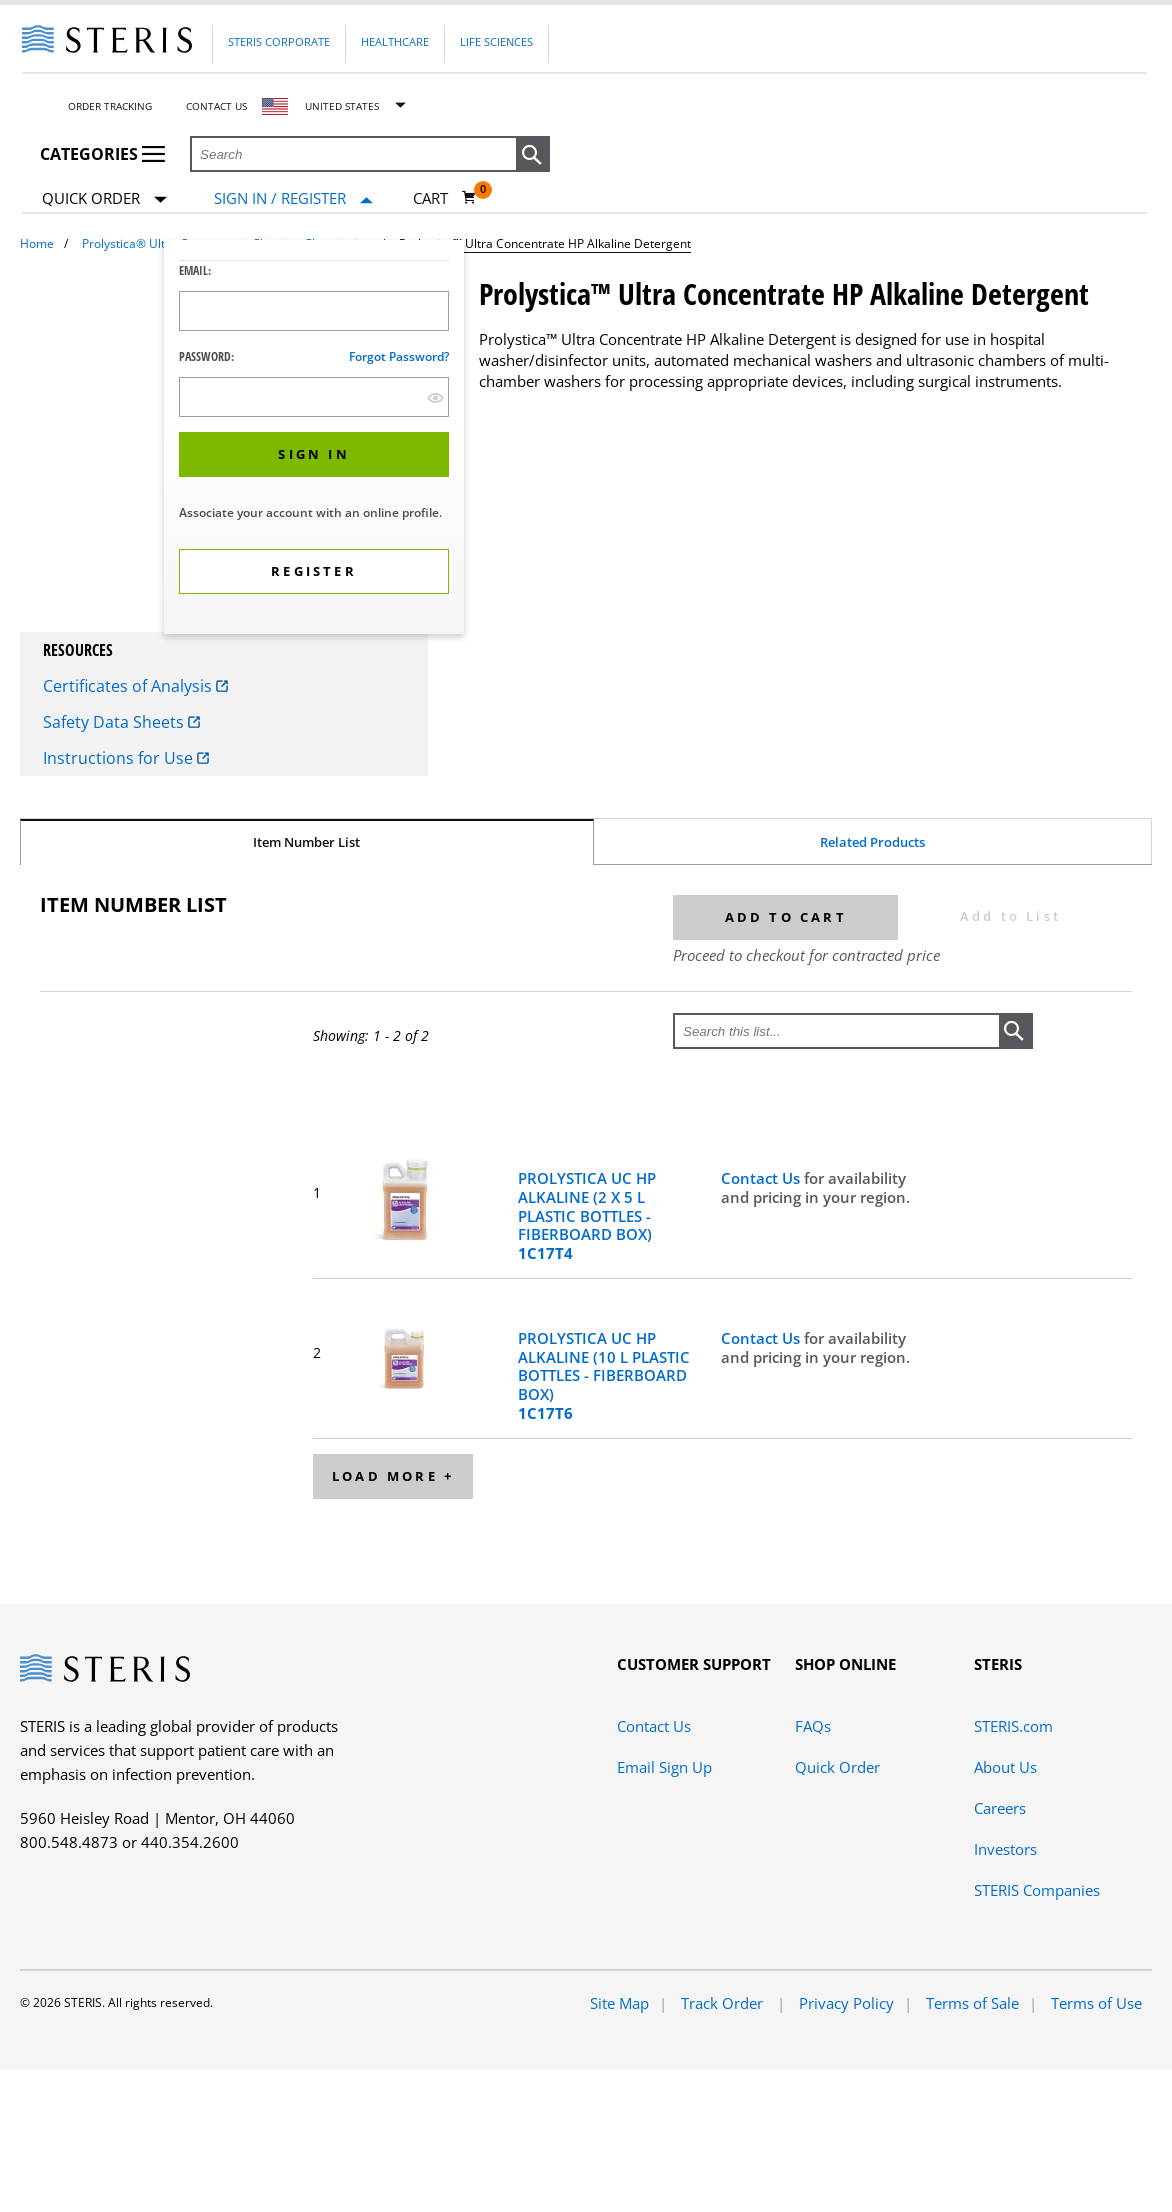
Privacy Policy (846, 2003)
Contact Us (216, 106)
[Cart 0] (445, 198)
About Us (1005, 1767)
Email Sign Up (664, 1767)
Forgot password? (399, 356)
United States (342, 106)
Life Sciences (496, 41)
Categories (102, 154)
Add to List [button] (1010, 916)
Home (37, 243)
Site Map (619, 2003)
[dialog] (314, 439)
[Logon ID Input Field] (314, 311)
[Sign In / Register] (293, 198)
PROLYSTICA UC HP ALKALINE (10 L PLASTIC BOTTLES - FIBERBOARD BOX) (604, 1376)
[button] (533, 155)
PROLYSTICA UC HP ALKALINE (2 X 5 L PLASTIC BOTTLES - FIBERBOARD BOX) (587, 1216)
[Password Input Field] (314, 397)
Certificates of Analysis (135, 686)
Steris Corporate (279, 41)
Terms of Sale (972, 2003)
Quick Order (104, 199)
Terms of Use (1096, 2003)
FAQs (813, 1726)
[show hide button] (435, 397)
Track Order (724, 2003)
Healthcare (395, 41)
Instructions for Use (126, 758)
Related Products (872, 842)
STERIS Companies (1037, 1890)
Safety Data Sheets (121, 722)
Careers (1000, 1808)
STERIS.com (1013, 1726)
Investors (1005, 1849)
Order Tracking (110, 106)
